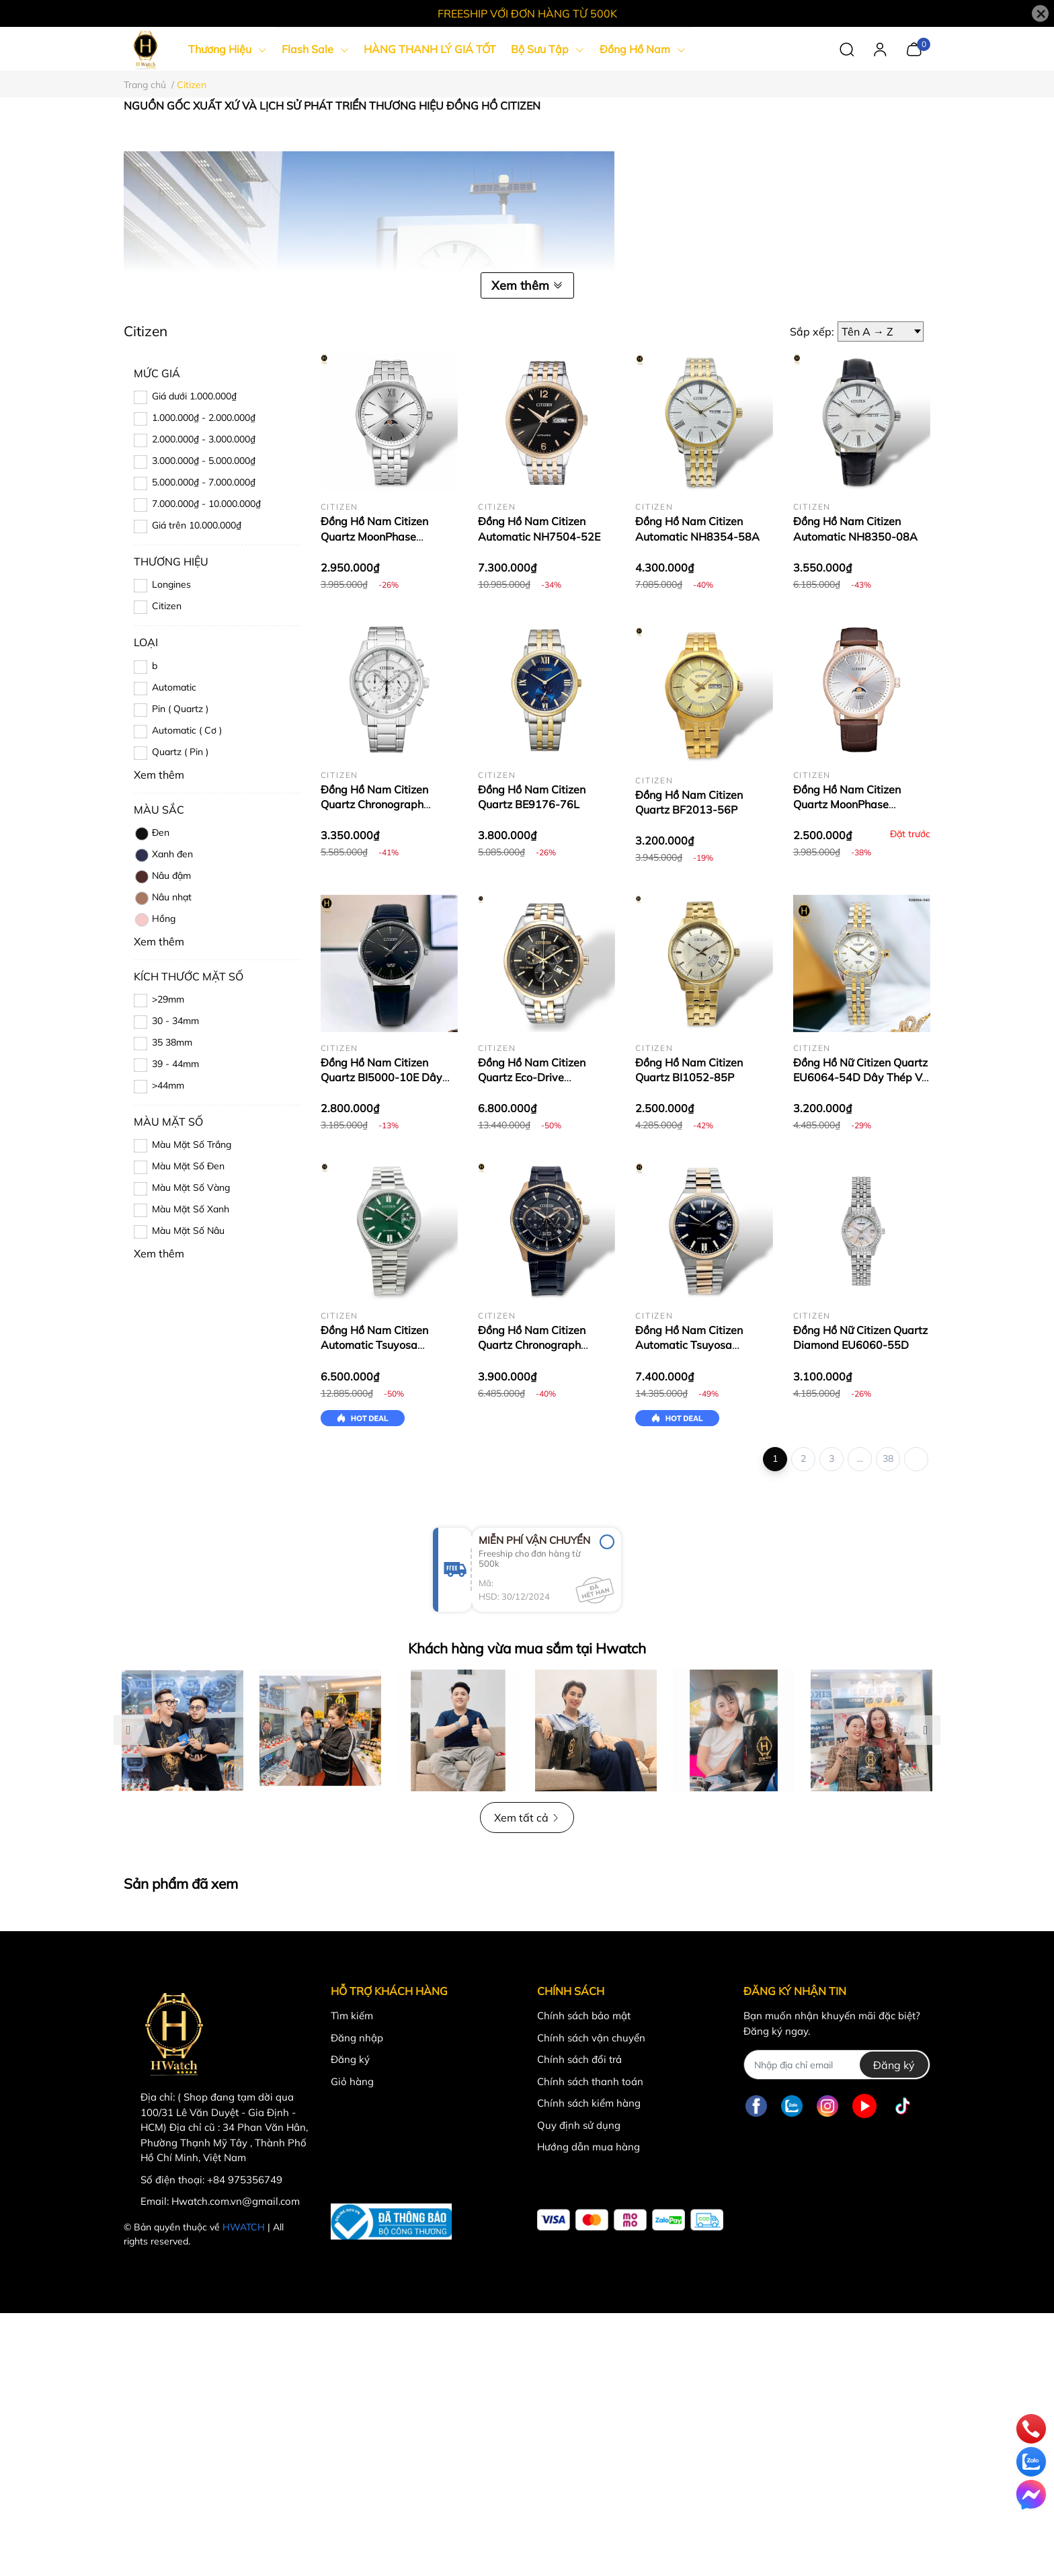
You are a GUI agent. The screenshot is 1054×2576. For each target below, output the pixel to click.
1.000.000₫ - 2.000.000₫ (203, 418)
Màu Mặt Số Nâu (188, 1230)
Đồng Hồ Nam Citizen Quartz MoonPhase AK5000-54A (374, 536)
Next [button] (925, 1730)
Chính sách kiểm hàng (589, 2103)
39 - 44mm (175, 1064)
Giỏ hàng (352, 2081)
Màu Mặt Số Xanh (190, 1209)
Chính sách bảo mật (584, 2015)
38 (888, 1458)
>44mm (168, 1085)
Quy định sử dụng (578, 2125)
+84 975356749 (244, 2179)
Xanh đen (163, 855)
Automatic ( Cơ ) (187, 730)
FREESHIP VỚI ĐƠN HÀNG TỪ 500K (527, 13)
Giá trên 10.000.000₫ (196, 525)
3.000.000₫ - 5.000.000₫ (203, 461)
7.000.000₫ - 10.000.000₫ (206, 504)
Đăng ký (350, 2059)
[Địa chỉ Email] (836, 2065)
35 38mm (172, 1042)
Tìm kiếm (352, 2015)
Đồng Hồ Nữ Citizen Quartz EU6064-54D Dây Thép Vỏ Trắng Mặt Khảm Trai (860, 1077)
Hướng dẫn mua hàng (588, 2146)
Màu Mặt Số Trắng (191, 1144)
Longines (171, 584)
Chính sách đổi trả (579, 2059)
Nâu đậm (162, 877)
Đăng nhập (357, 2037)
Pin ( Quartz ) (180, 709)
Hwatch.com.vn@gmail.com (235, 2201)
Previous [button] (128, 1730)
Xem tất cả (526, 1817)
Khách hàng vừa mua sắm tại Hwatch (527, 1648)
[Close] (1040, 13)
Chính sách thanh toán (590, 2081)
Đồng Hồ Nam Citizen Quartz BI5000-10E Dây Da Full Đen (381, 1077)
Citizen (166, 606)
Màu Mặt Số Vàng (191, 1187)
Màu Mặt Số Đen (188, 1166)
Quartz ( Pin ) (180, 752)
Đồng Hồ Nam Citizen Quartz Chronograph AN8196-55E (531, 1345)
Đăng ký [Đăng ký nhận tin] (894, 2065)
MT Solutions (281, 2241)
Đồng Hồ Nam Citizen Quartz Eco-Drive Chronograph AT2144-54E (545, 1077)
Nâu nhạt (163, 898)
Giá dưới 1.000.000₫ (194, 396)
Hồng (154, 920)
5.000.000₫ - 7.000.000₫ (203, 482)
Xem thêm (527, 285)
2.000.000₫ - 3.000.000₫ (203, 439)
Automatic (174, 687)
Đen (151, 834)
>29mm (168, 999)
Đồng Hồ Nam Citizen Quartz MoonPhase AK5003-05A (847, 804)
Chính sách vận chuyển (591, 2037)
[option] (182, 1730)
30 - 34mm (175, 1021)
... (860, 1458)
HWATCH (243, 2227)
